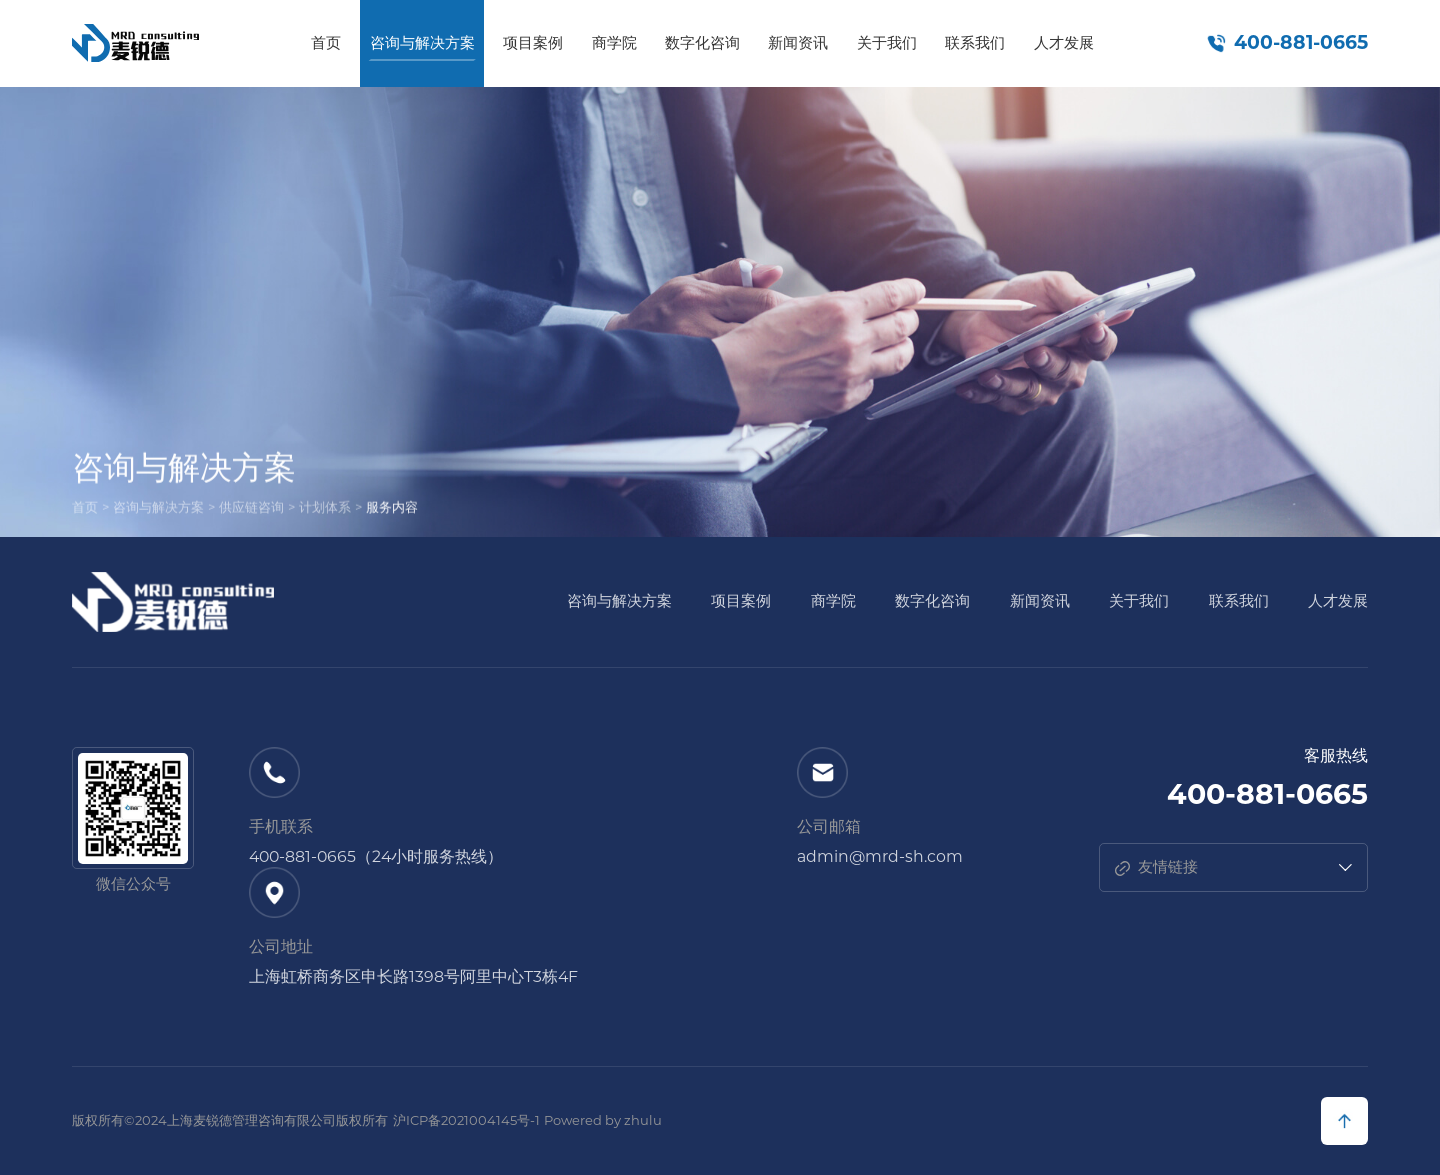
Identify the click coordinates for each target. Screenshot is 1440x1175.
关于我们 (887, 43)
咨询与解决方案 (422, 43)
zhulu (643, 1120)
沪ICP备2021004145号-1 (466, 1120)
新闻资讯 (798, 43)
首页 (326, 43)
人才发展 (1064, 43)
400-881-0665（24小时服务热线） (376, 857)
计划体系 (325, 509)
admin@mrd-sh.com (880, 857)
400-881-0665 (1301, 43)
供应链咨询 (251, 509)
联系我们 (975, 43)
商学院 (614, 43)
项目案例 (533, 43)
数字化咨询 (702, 43)
